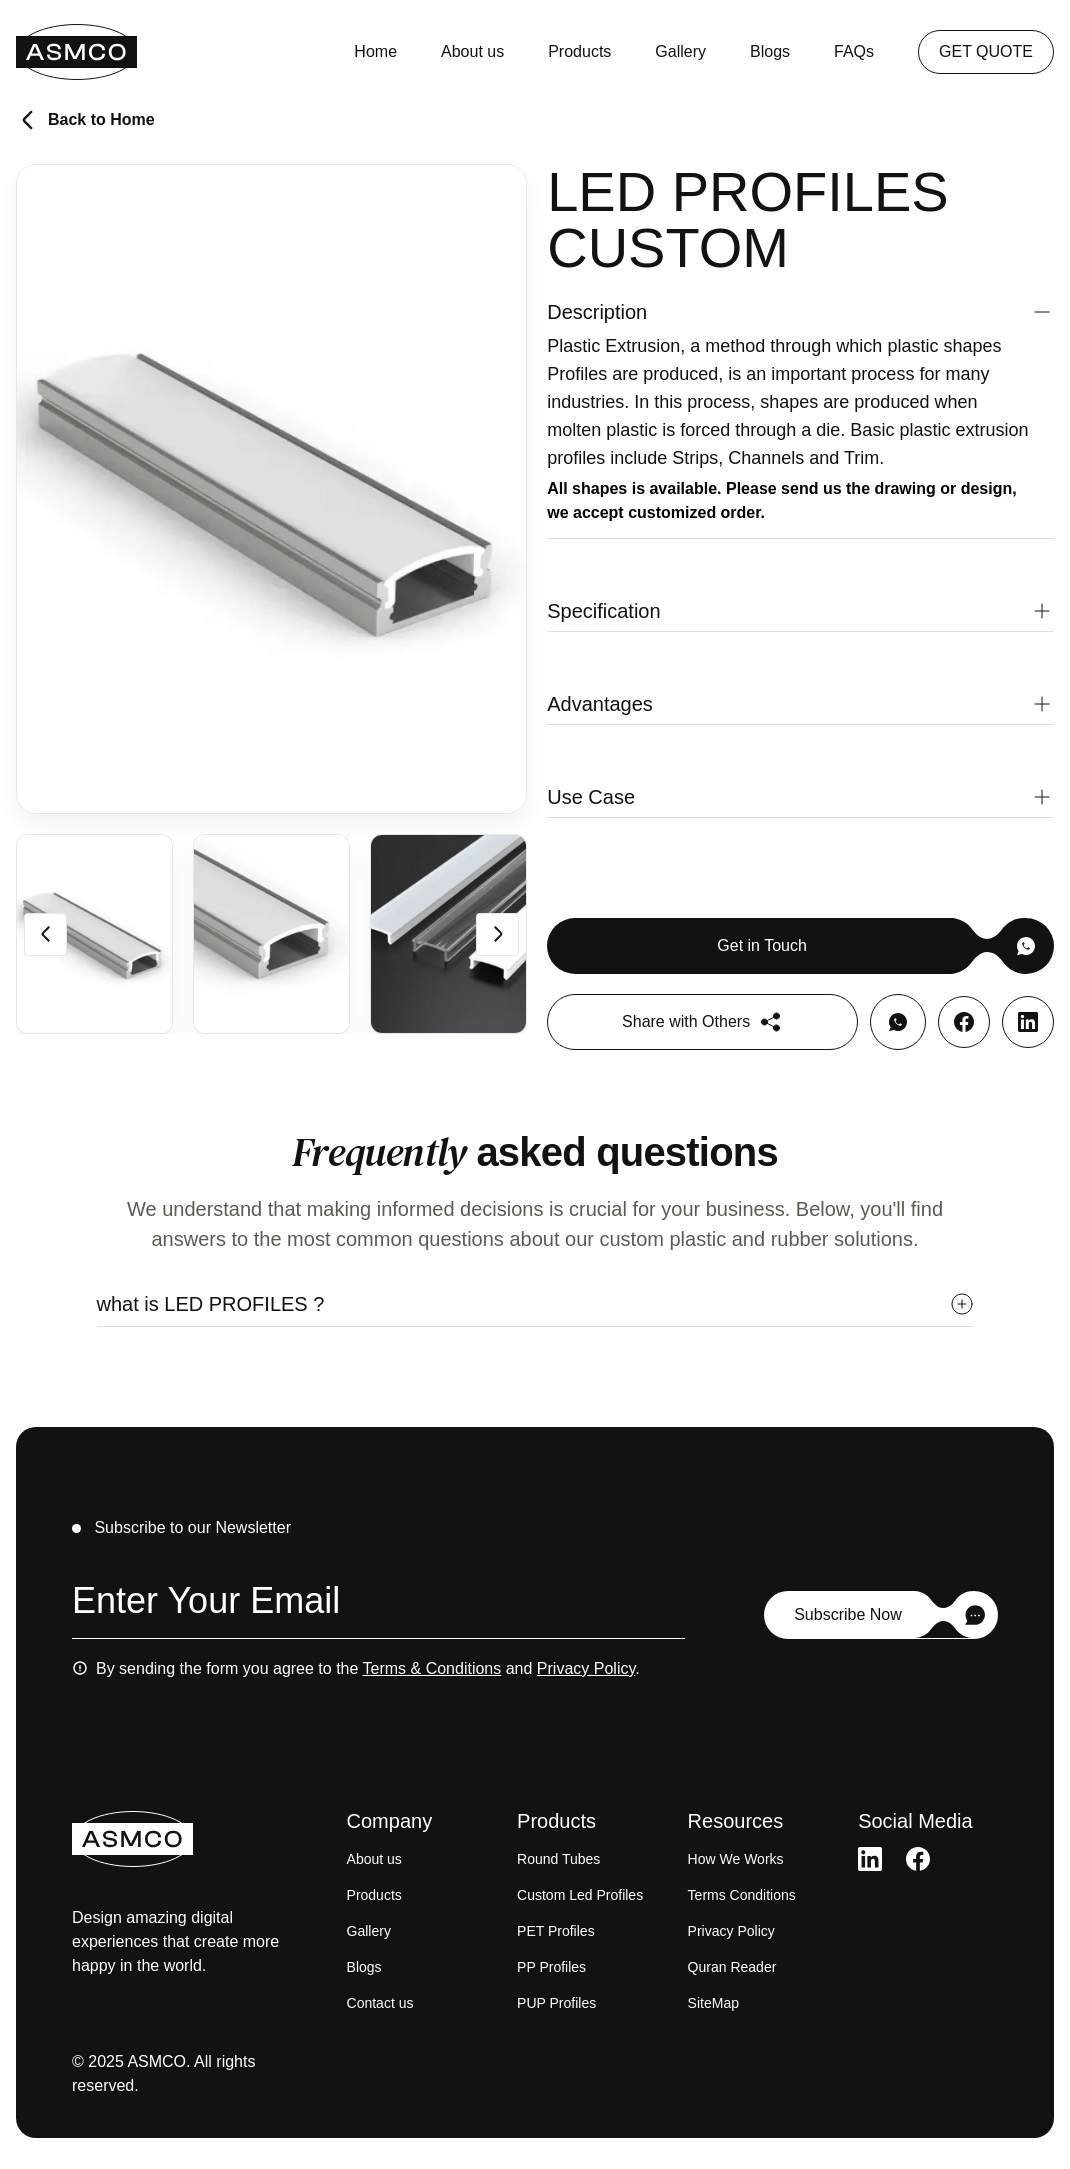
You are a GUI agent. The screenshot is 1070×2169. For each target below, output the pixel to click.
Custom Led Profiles (580, 1895)
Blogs (770, 51)
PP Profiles (551, 1967)
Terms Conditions (742, 1895)
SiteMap (713, 2003)
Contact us (380, 2003)
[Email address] (378, 1604)
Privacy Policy (586, 1668)
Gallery (680, 51)
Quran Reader (732, 1967)
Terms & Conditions (432, 1668)
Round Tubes (558, 1859)
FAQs (854, 51)
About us (472, 51)
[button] (800, 312)
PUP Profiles (556, 2003)
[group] (94, 934)
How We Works (736, 1859)
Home (375, 51)
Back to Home (85, 120)
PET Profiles (556, 1931)
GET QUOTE (986, 51)
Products (579, 51)
